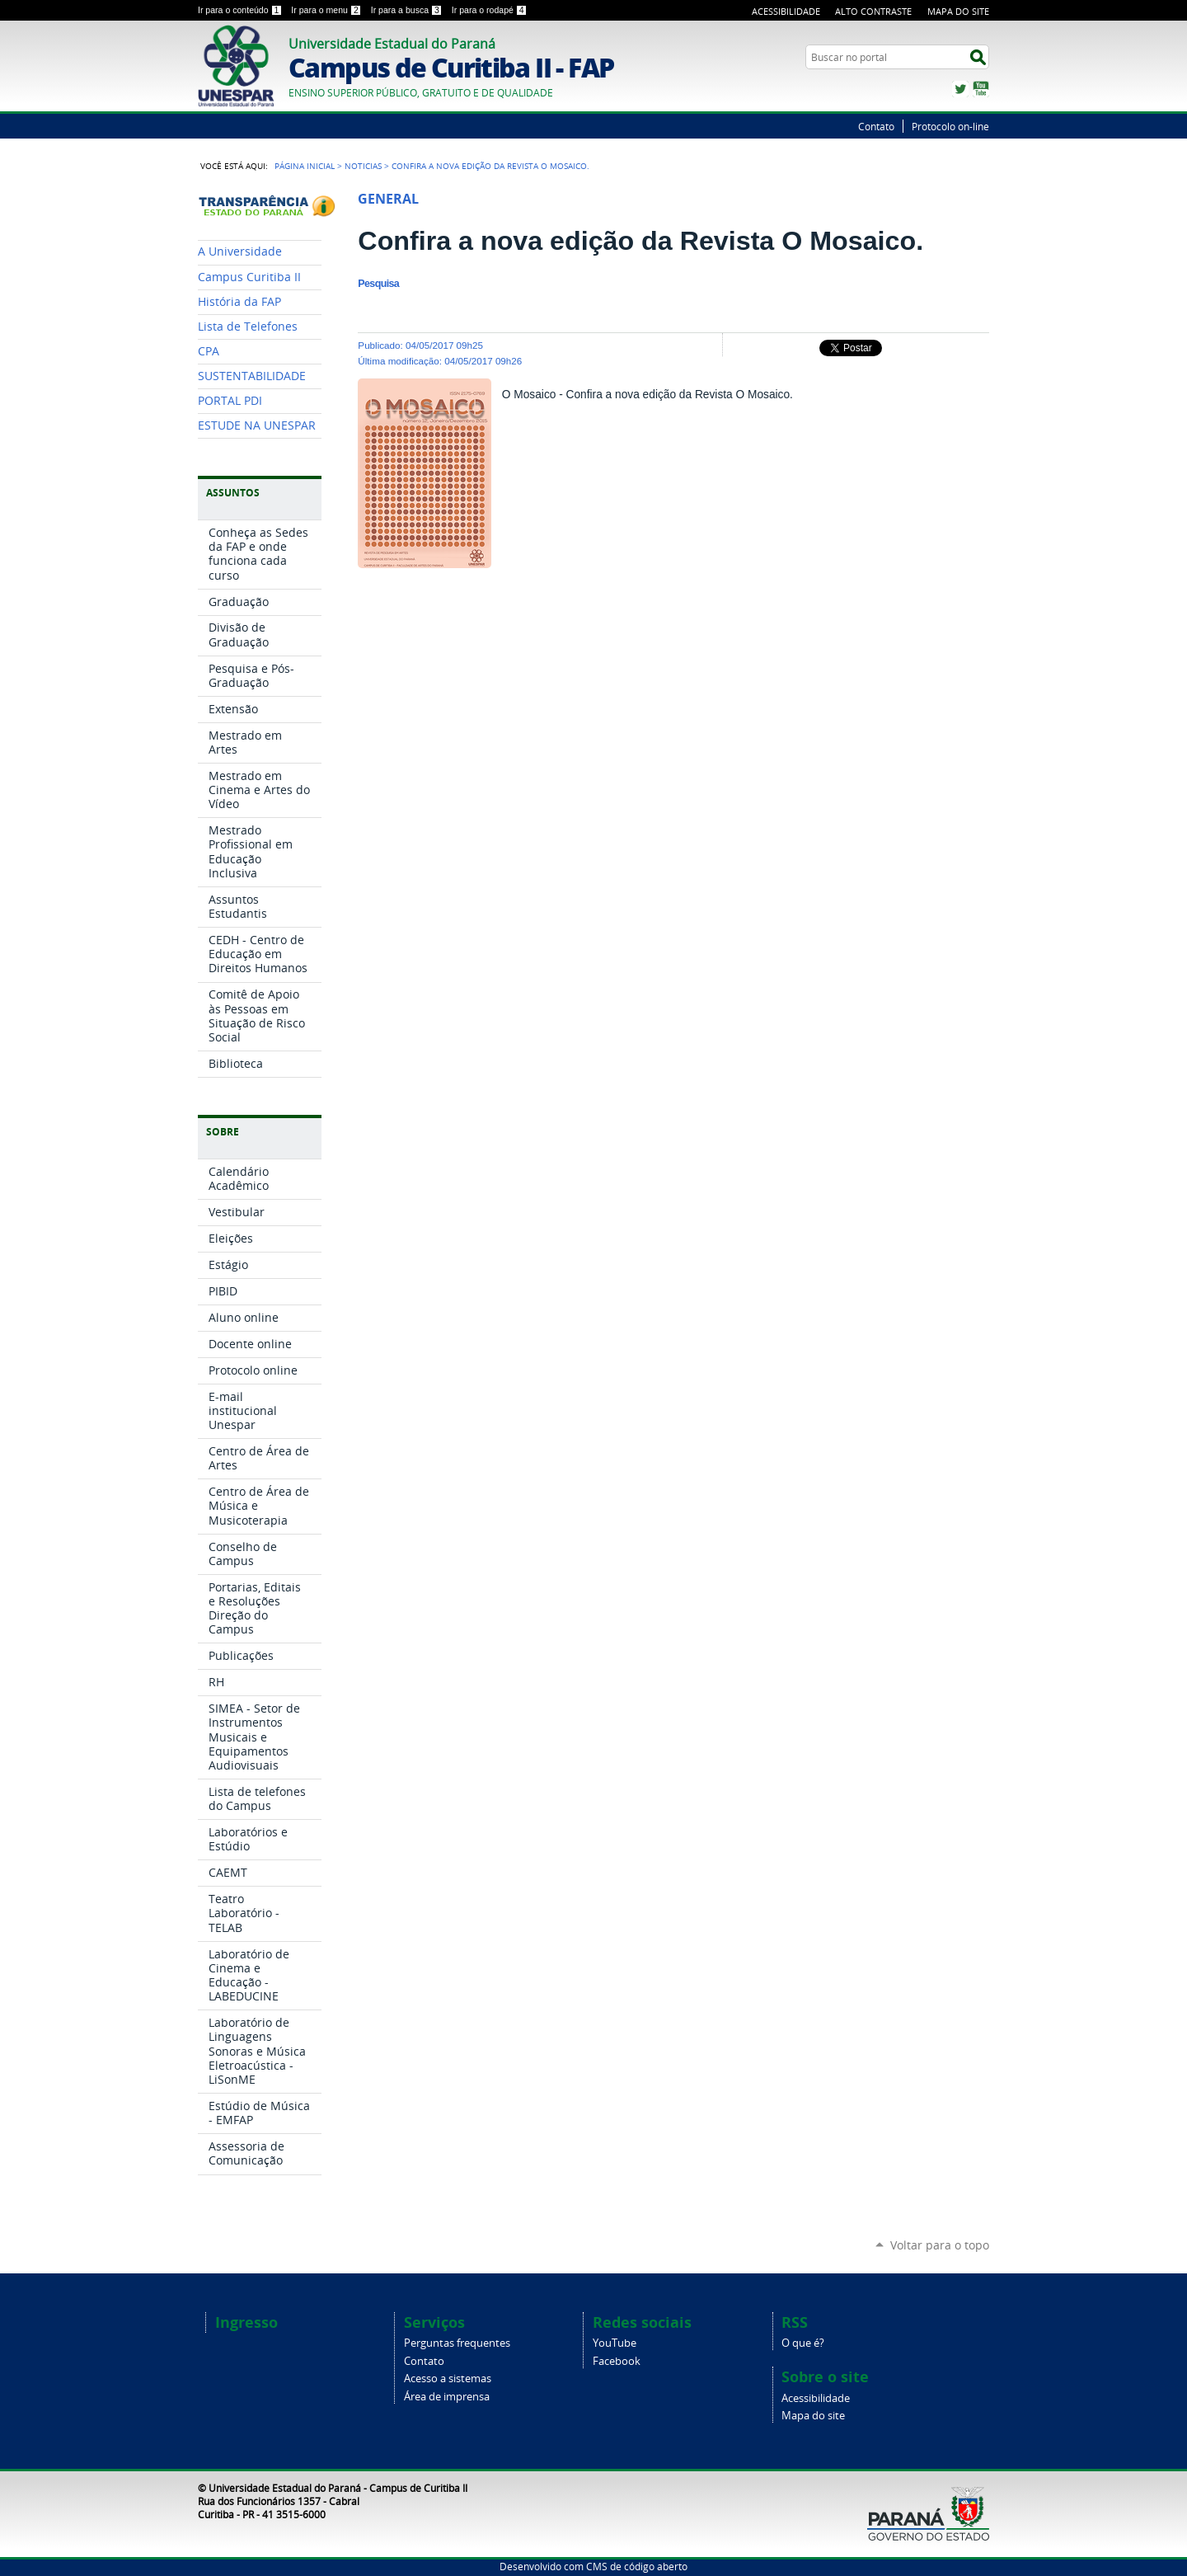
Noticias (363, 166)
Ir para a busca (408, 10)
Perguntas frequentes (457, 2343)
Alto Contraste (873, 11)
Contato (876, 126)
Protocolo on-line (950, 126)
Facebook (616, 2361)
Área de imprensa (447, 2397)
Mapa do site (813, 2416)
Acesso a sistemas (447, 2379)
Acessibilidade (786, 11)
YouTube (981, 89)
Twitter (960, 89)
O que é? (802, 2343)
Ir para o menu (327, 10)
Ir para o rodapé (490, 10)
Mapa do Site (958, 11)
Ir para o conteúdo (241, 10)
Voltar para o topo (939, 2245)
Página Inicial (304, 166)
